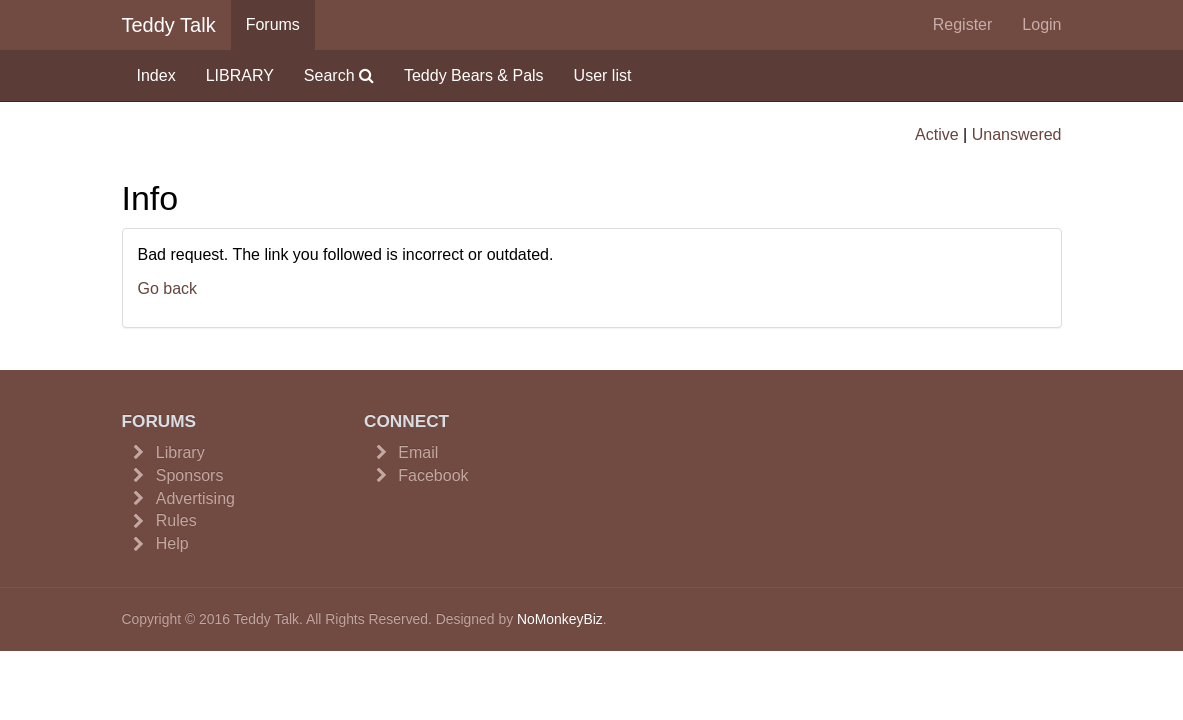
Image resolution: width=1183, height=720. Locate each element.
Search (339, 75)
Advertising (195, 498)
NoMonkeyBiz (560, 619)
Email (418, 452)
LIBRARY (240, 75)
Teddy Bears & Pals (474, 75)
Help (172, 543)
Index (156, 75)
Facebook (433, 475)
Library (180, 452)
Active (937, 134)
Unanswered (1017, 134)
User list (603, 75)
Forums (273, 24)
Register (963, 24)
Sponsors (190, 475)
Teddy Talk (169, 25)
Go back (168, 288)
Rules (176, 520)
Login (1041, 24)
